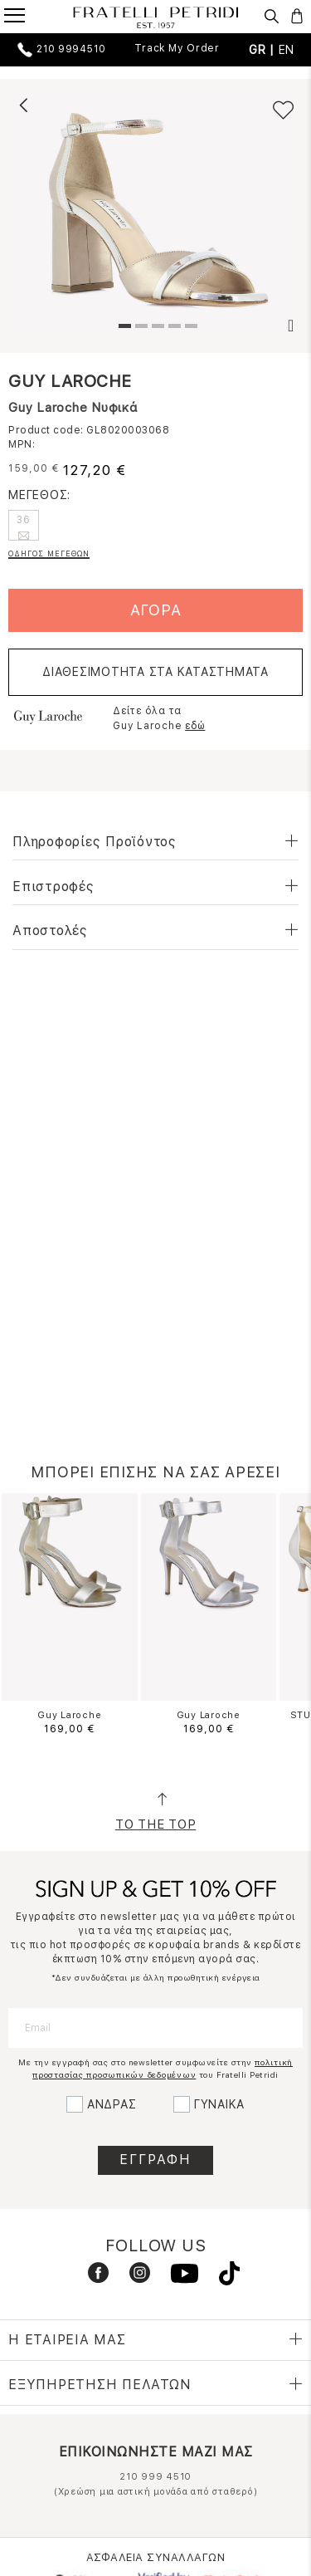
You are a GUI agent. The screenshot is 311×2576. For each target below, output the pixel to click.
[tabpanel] (155, 207)
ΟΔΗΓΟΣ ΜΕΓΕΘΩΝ (49, 553)
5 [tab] (189, 328)
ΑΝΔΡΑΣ (112, 2104)
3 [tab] (156, 328)
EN (287, 49)
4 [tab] (172, 328)
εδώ (195, 726)
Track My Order (177, 48)
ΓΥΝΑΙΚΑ (219, 2104)
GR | (264, 49)
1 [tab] (123, 328)
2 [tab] (139, 328)
